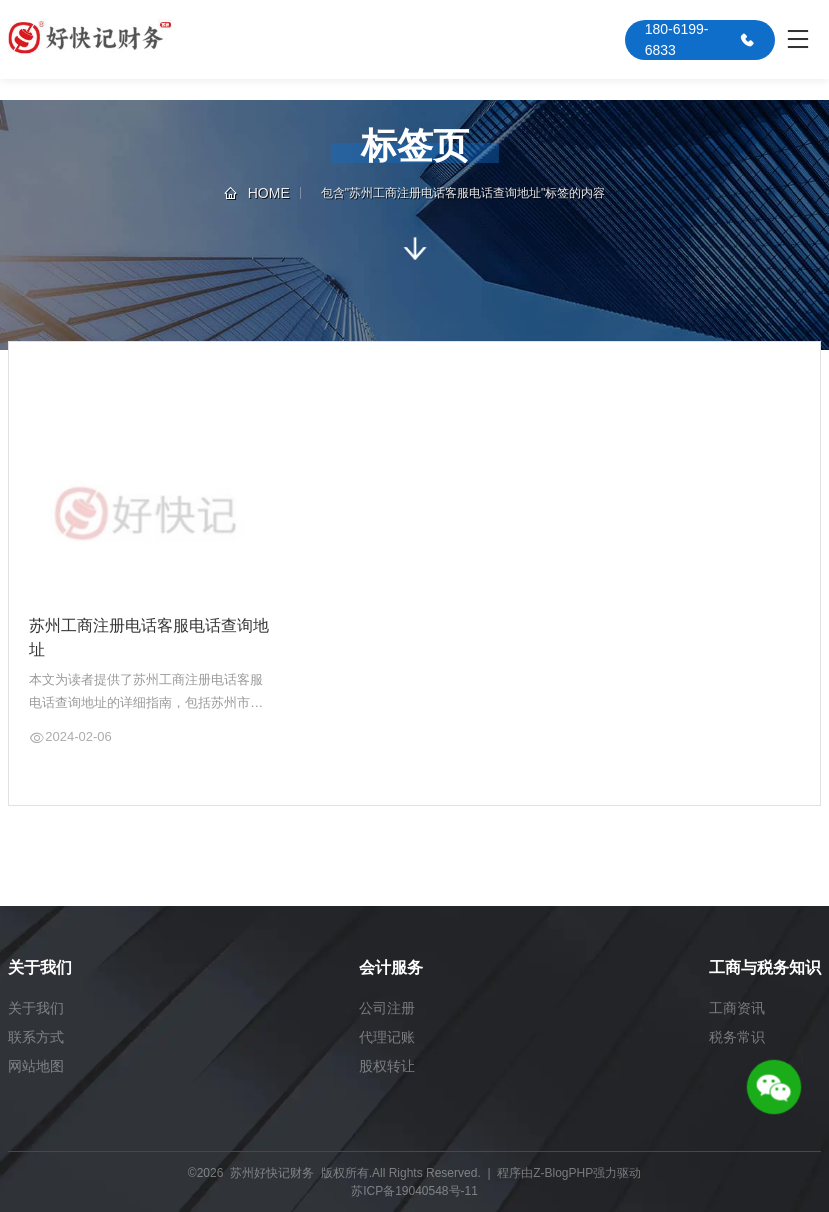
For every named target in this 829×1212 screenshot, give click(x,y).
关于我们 (36, 1008)
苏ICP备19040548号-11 (414, 1191)
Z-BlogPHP (563, 1173)
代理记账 (387, 1037)
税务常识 (737, 1037)
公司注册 (387, 1008)
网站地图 (36, 1066)
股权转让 (387, 1066)
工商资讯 (737, 1008)
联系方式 (36, 1037)
